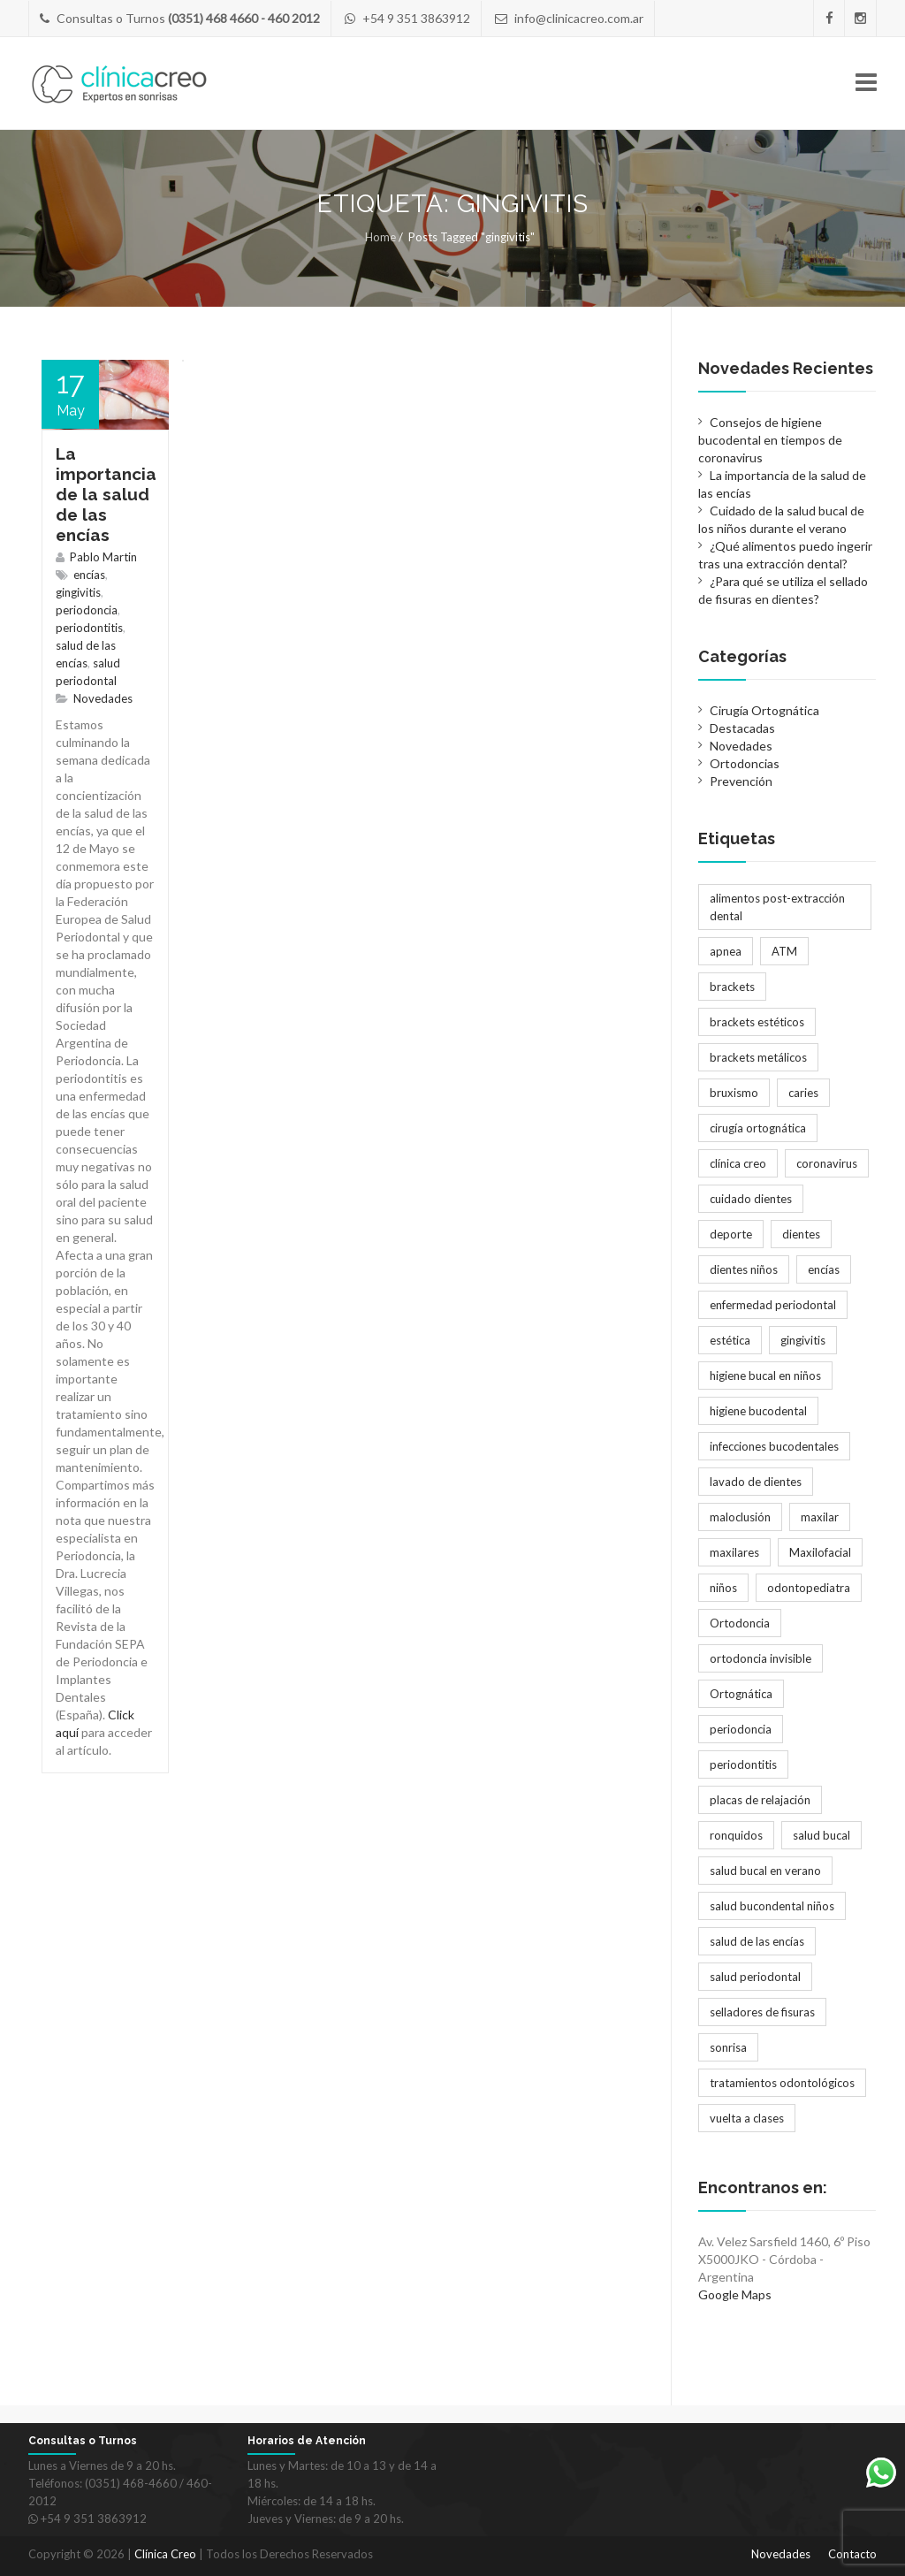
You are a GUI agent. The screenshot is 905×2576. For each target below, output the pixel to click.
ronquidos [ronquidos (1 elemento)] (736, 1835)
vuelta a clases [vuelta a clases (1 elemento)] (747, 2118)
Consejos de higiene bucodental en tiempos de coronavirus (770, 440)
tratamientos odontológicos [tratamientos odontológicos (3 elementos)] (782, 2083)
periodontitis (89, 628)
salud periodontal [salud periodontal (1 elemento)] (755, 1977)
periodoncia (87, 610)
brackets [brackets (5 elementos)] (732, 986)
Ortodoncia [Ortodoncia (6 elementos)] (740, 1623)
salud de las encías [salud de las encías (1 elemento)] (757, 1941)
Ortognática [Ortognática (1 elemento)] (741, 1694)
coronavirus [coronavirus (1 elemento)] (826, 1163)
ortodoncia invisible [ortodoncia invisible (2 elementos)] (760, 1658)
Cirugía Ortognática (764, 710)
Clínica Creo (165, 2554)
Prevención (741, 781)
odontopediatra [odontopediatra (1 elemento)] (808, 1588)
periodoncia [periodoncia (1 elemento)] (741, 1729)
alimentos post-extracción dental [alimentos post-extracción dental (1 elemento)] (777, 907)
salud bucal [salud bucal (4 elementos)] (821, 1835)
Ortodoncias (745, 763)
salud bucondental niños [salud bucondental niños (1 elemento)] (772, 1906)
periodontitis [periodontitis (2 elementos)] (743, 1764)
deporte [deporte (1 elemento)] (731, 1234)
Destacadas (742, 727)
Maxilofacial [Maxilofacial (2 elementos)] (820, 1552)
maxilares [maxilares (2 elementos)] (734, 1552)
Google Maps (735, 2294)
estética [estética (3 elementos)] (730, 1340)
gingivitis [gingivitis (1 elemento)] (802, 1340)
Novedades (103, 698)
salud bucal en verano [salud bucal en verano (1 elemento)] (765, 1870)
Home (380, 237)
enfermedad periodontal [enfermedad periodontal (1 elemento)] (773, 1305)
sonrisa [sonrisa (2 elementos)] (728, 2047)
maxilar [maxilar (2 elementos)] (820, 1517)
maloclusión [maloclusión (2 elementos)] (740, 1517)
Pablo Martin (103, 557)
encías (89, 575)
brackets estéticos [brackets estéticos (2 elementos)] (757, 1022)
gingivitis (78, 592)
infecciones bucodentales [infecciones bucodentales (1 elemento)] (774, 1446)
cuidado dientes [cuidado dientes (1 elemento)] (751, 1199)
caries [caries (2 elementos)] (803, 1093)
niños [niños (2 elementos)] (723, 1588)
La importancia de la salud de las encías (106, 494)
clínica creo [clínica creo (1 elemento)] (738, 1163)
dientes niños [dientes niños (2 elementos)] (744, 1269)
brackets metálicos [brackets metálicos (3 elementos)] (758, 1057)
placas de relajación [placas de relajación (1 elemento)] (760, 1800)
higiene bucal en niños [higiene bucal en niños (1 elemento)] (765, 1375)
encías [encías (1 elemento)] (824, 1269)
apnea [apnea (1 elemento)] (725, 951)
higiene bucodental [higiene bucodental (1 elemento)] (758, 1411)
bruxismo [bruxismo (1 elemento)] (734, 1093)
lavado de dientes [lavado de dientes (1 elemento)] (756, 1482)
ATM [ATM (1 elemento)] (784, 951)
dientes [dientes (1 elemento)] (801, 1234)
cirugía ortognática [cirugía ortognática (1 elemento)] (758, 1128)
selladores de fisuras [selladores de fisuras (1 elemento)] (762, 2012)
